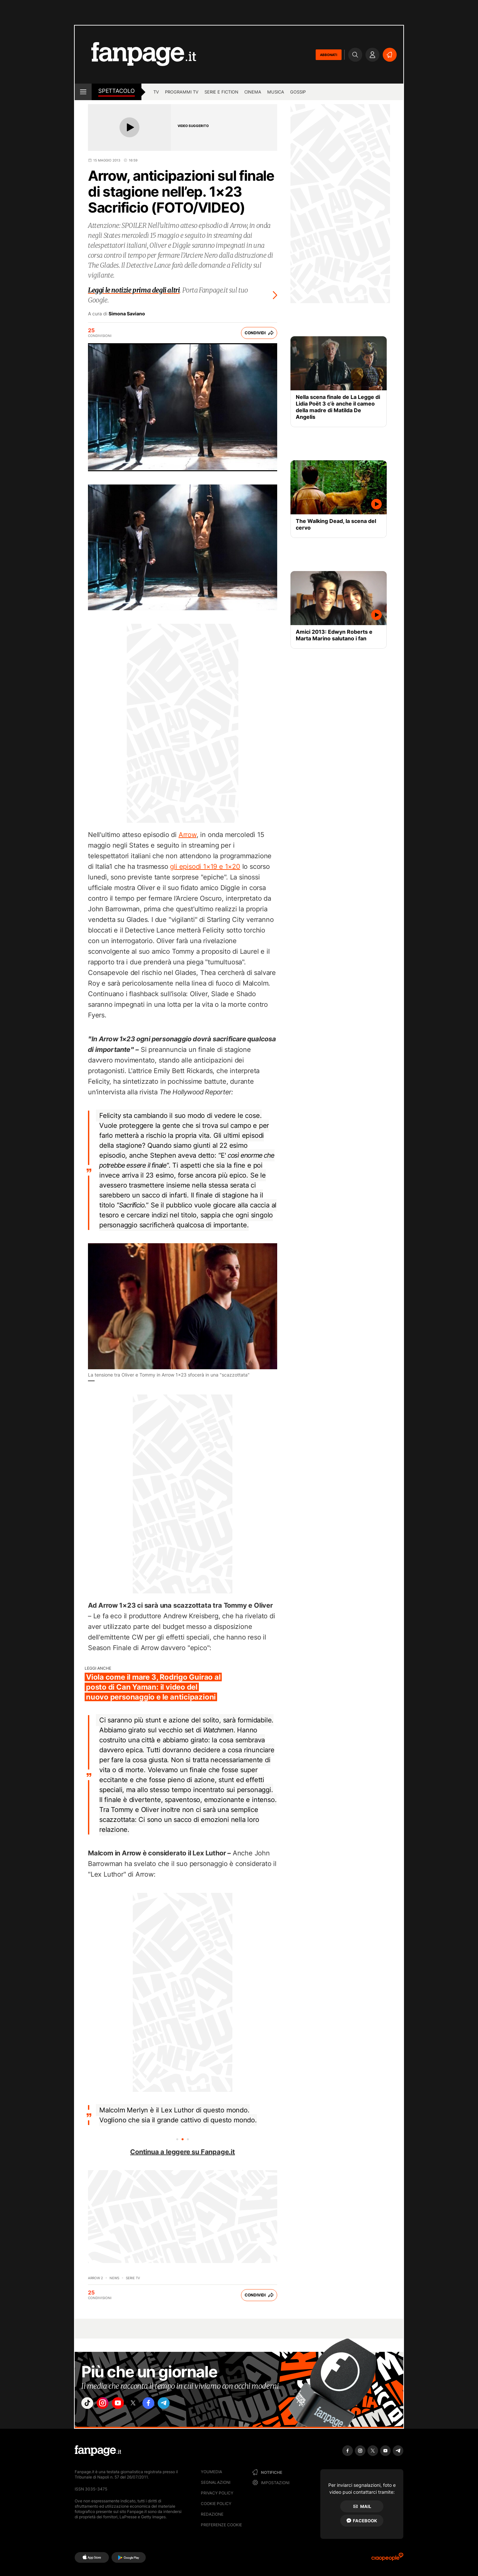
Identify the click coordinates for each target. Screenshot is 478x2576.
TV (156, 92)
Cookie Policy (216, 2503)
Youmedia (211, 2471)
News (114, 2278)
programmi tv (182, 92)
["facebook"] (163, 2405)
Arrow (188, 835)
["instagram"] (107, 2405)
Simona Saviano (127, 314)
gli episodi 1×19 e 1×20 (205, 866)
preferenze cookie (221, 2524)
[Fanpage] (98, 2450)
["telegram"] (182, 2405)
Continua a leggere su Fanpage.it (182, 2152)
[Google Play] (129, 2557)
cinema (252, 92)
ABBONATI (328, 55)
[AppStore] (92, 2557)
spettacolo (116, 91)
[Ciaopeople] (387, 2559)
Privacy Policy (217, 2492)
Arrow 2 (95, 2278)
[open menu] (83, 92)
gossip (298, 92)
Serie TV (133, 2278)
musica (275, 92)
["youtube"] (126, 2405)
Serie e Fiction (221, 92)
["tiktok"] (89, 2405)
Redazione (212, 2514)
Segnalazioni (215, 2482)
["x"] (144, 2405)
